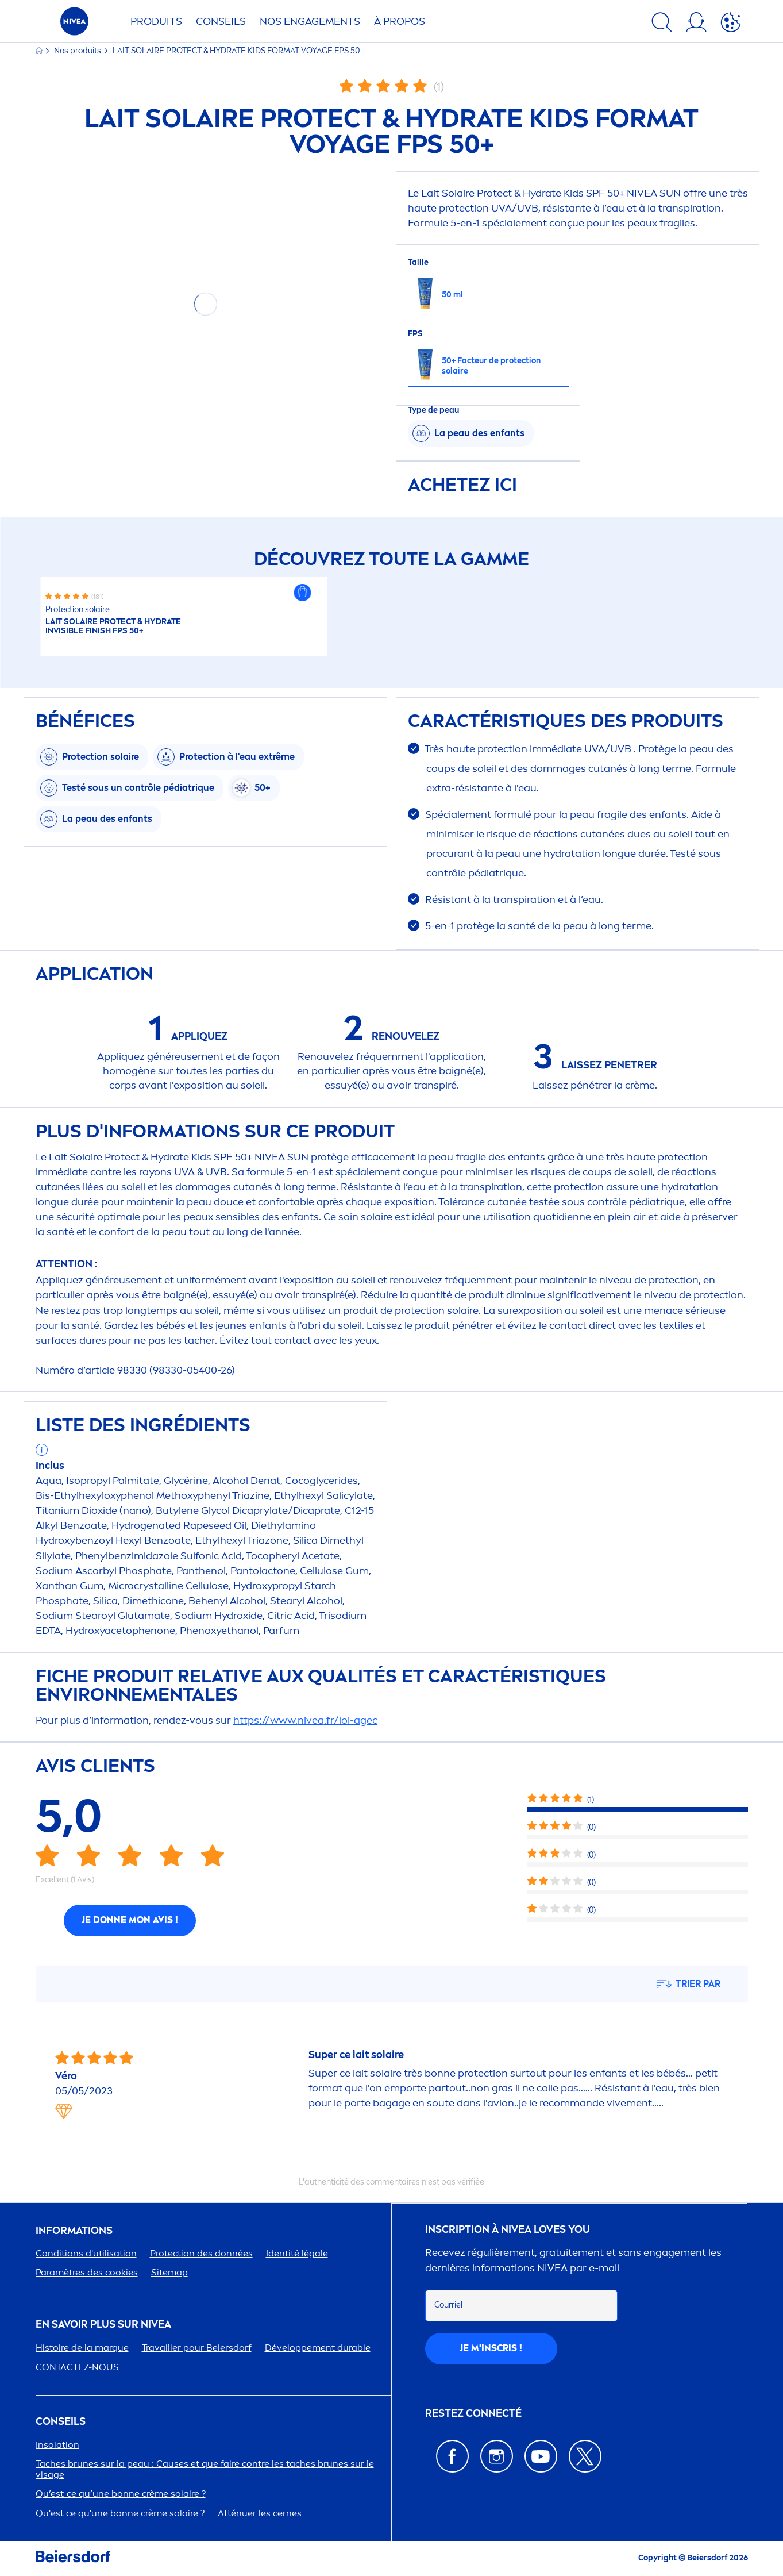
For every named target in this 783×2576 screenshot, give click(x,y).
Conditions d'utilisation (86, 2253)
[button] (302, 592)
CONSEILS (61, 2422)
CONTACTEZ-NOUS (77, 2367)
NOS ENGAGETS (310, 21)
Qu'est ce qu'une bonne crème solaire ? (120, 2513)
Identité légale (297, 2253)
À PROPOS (399, 21)
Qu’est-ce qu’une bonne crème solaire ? (121, 2493)
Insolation (57, 2444)
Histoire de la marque (82, 2347)
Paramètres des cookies (87, 2272)
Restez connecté (473, 2414)
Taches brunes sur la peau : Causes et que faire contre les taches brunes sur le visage (205, 2469)
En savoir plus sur (103, 2325)
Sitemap (169, 2272)
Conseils (221, 21)
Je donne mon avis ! (130, 1919)
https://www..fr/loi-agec (305, 1720)
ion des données (201, 2253)
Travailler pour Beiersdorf (197, 2347)
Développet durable (318, 2347)
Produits (156, 21)
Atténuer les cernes (260, 2513)
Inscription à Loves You (507, 2230)
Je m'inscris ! (491, 2348)
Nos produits (78, 51)
